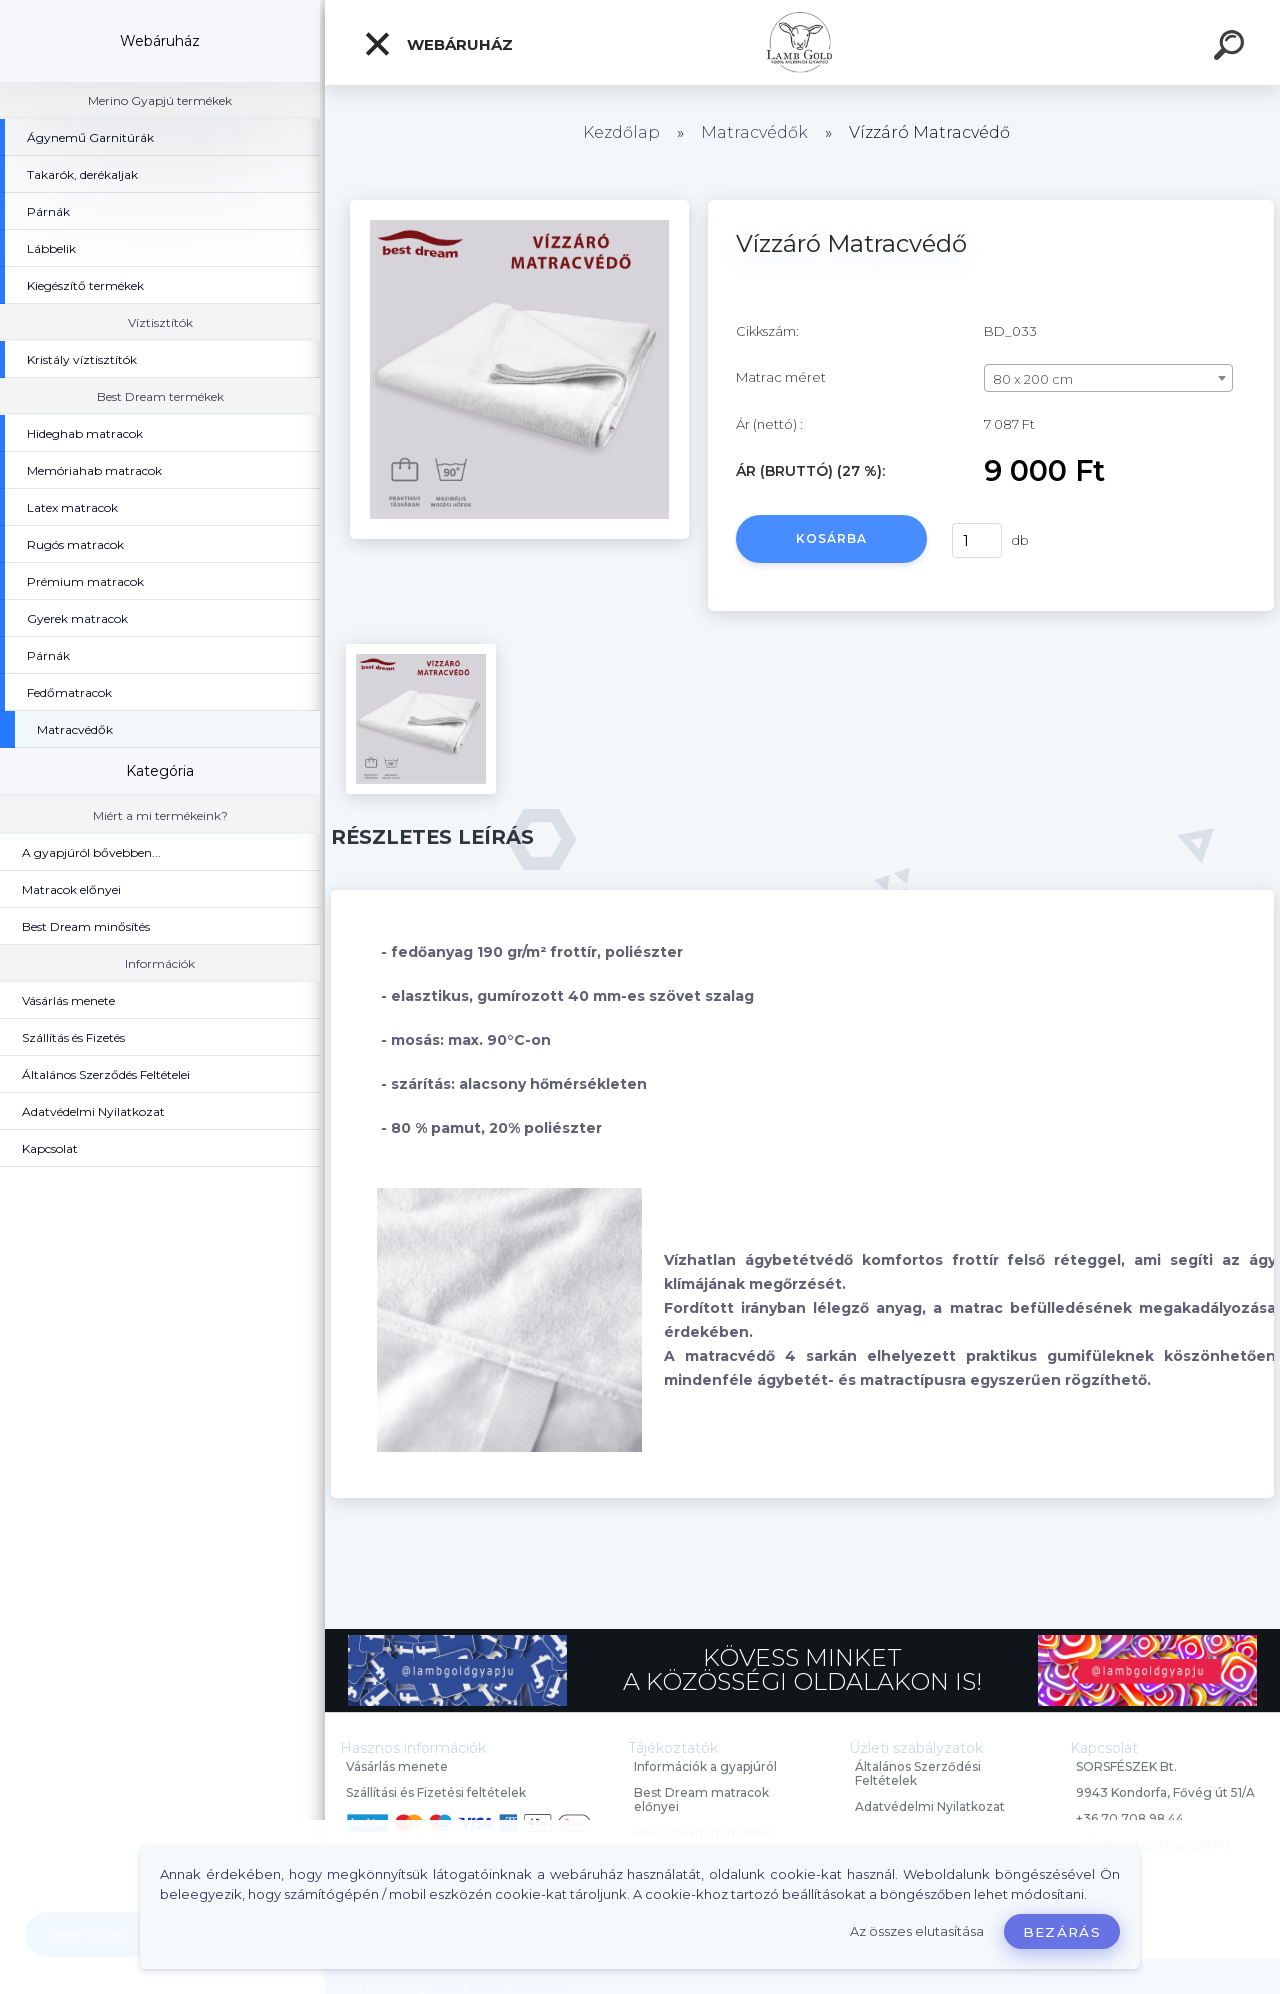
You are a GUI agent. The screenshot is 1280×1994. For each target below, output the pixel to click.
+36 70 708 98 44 (1130, 1818)
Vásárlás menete (397, 1766)
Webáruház (438, 44)
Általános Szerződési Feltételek (918, 1773)
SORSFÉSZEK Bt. (1126, 1766)
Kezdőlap (621, 132)
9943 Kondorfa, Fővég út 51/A (1165, 1792)
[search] (1232, 48)
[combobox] (1108, 378)
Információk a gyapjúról (705, 1766)
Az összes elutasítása (917, 1931)
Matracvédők (754, 132)
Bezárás (1062, 1932)
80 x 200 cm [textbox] (1033, 379)
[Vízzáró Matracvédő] (519, 207)
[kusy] (977, 540)
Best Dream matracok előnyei (701, 1799)
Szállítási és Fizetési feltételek (436, 1792)
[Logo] (802, 42)
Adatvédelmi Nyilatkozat (930, 1806)
